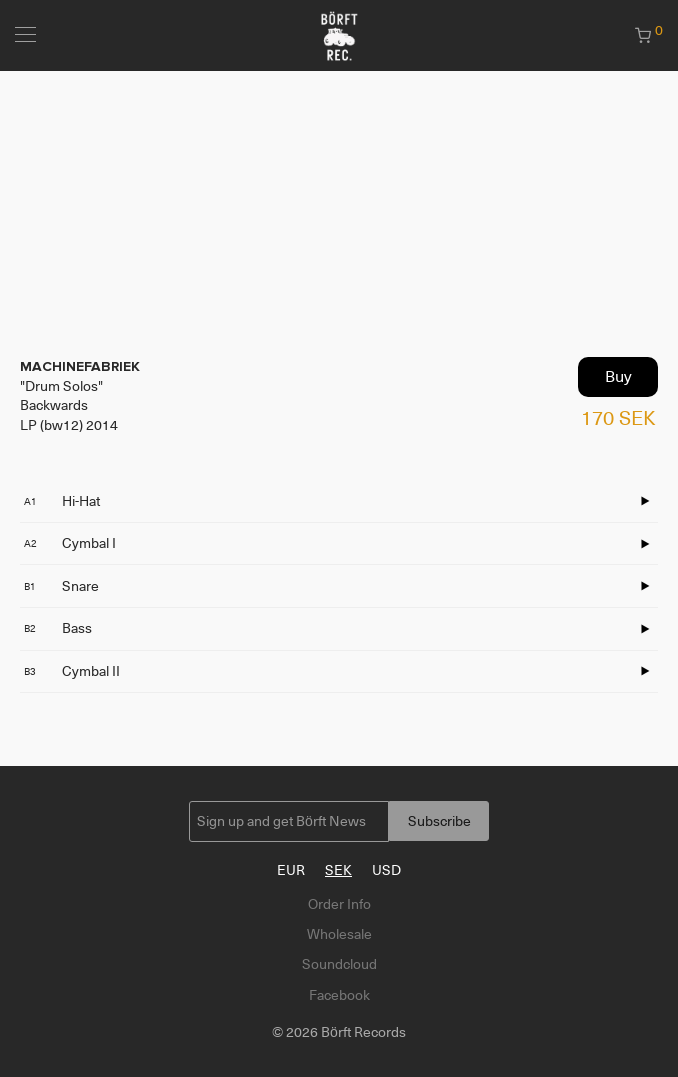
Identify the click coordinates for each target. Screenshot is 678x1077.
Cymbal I (70, 543)
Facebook (339, 995)
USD (386, 870)
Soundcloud (339, 964)
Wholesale (339, 934)
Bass (58, 628)
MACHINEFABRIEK (80, 366)
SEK (338, 870)
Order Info (339, 904)
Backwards (54, 405)
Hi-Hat (62, 501)
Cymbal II (72, 671)
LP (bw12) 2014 (69, 425)
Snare (61, 586)
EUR (291, 870)
